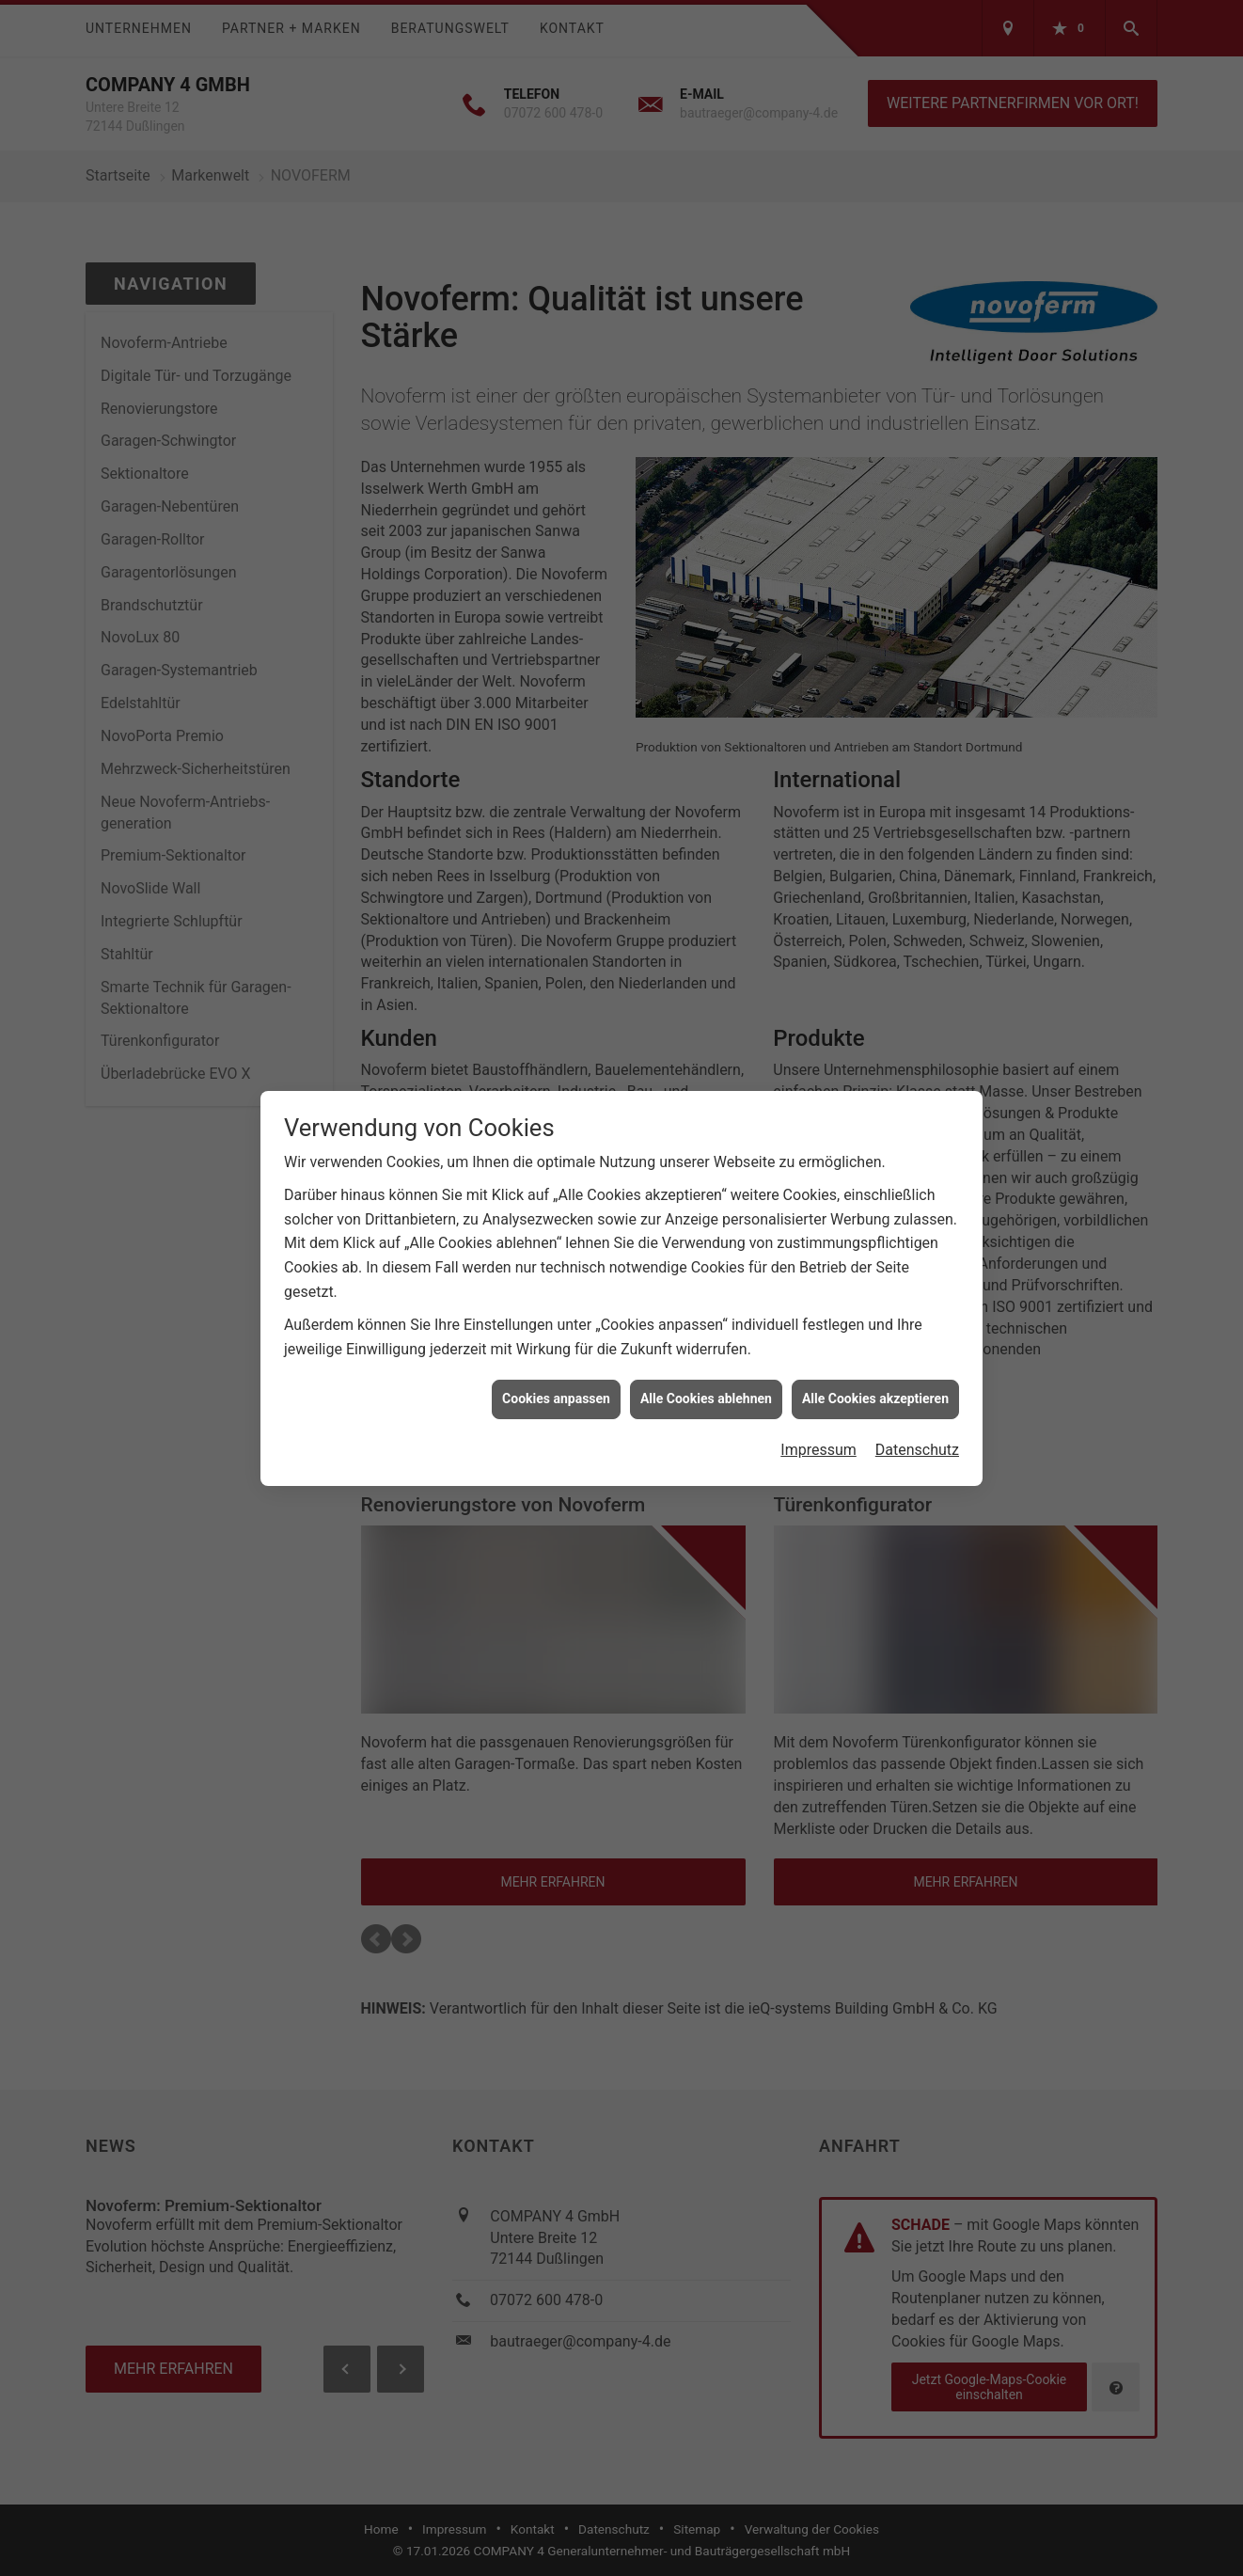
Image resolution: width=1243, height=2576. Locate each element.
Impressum (818, 1397)
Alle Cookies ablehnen (706, 1345)
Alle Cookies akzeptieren (875, 1345)
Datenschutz (917, 1397)
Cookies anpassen (556, 1345)
